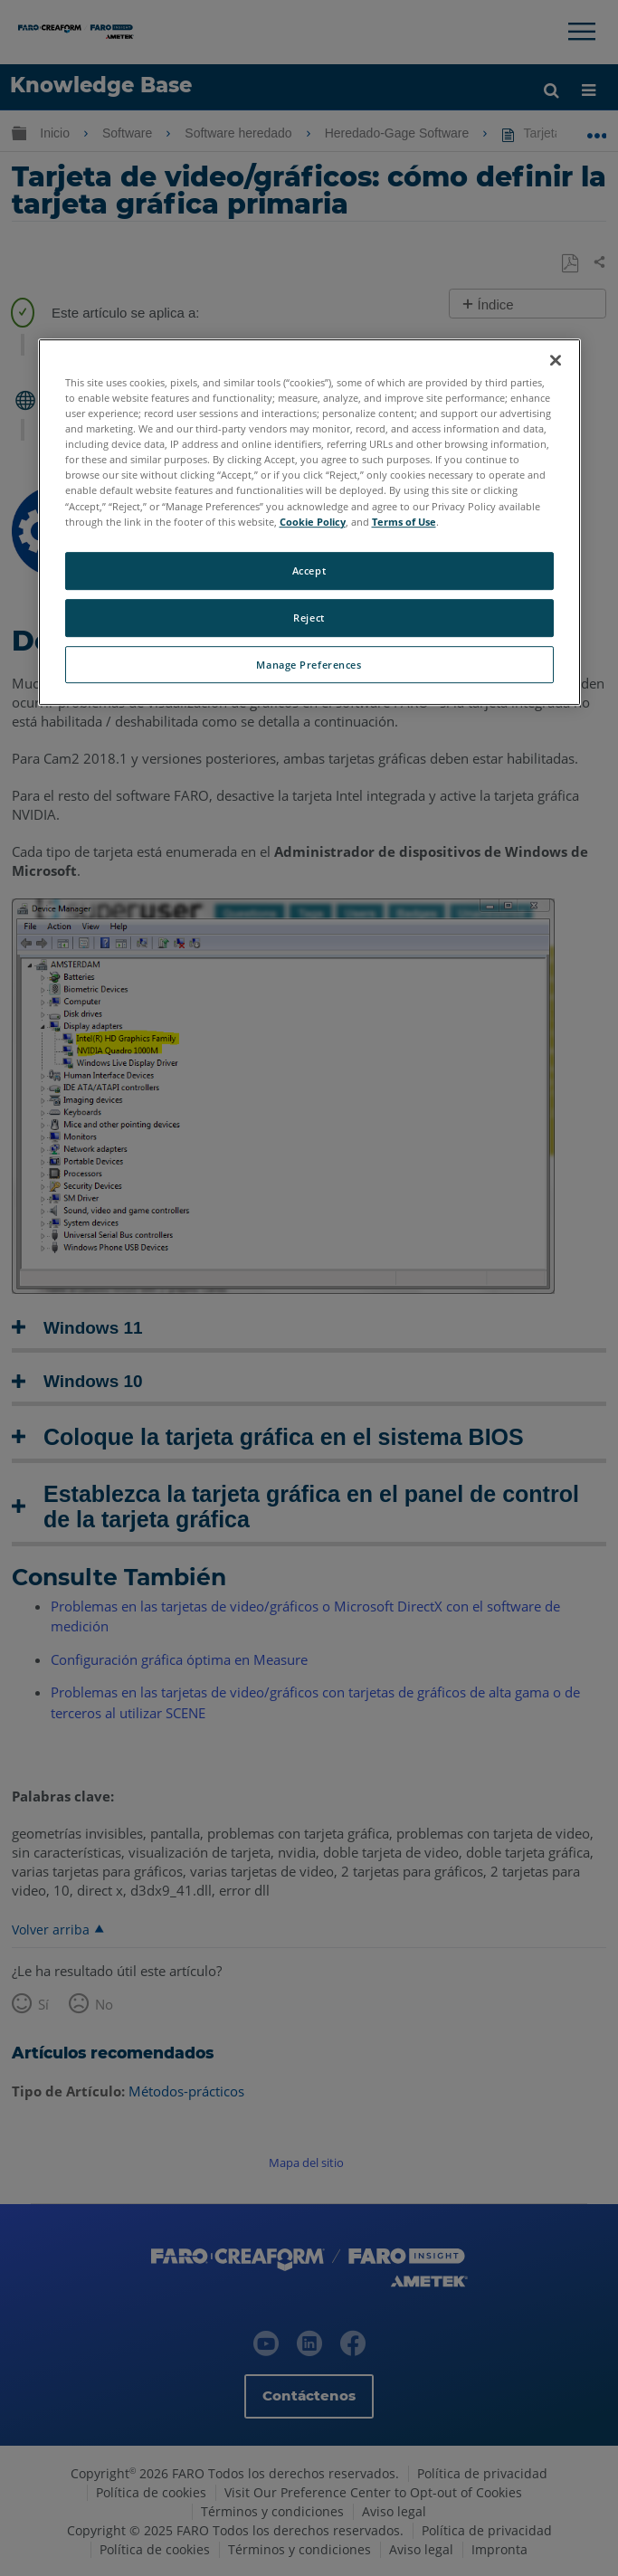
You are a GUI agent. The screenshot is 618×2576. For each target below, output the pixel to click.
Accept (309, 570)
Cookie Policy (313, 521)
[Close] (555, 360)
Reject (308, 617)
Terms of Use (404, 521)
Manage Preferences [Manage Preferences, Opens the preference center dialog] (308, 664)
